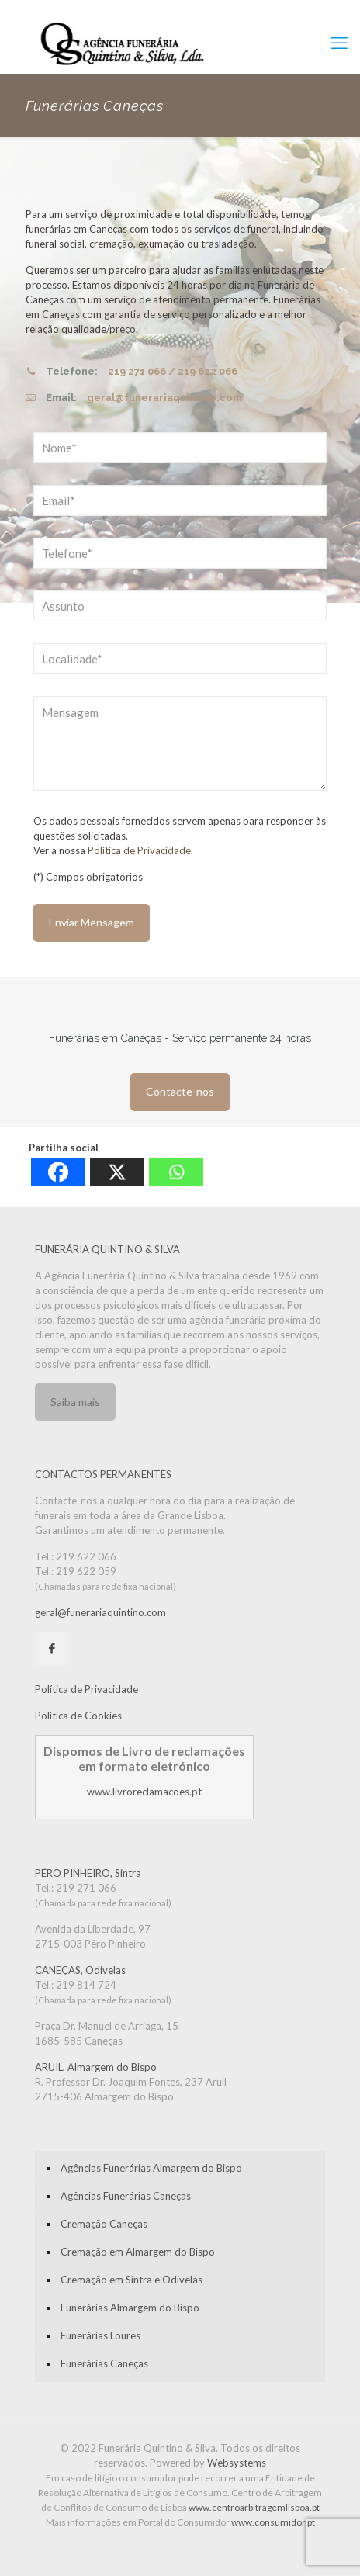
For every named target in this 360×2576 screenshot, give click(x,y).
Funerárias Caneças (104, 2363)
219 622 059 (86, 1571)
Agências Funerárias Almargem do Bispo (151, 2168)
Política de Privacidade (139, 850)
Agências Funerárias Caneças (126, 2196)
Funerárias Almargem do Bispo (130, 2307)
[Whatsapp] (176, 1172)
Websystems (236, 2463)
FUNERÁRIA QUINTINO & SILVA (107, 1249)
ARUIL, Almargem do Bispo (96, 2067)
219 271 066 (137, 371)
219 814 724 (86, 1985)
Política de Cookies (78, 1715)
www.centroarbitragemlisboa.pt (254, 2507)
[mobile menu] (339, 42)
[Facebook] (58, 1172)
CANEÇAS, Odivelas (80, 1970)
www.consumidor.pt (273, 2522)
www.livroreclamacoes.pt (144, 1791)
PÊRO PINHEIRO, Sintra (88, 1873)
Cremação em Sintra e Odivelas (131, 2279)
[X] (117, 1172)
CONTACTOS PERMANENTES (103, 1474)
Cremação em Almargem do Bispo (138, 2251)
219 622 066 (207, 371)
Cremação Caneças (104, 2224)
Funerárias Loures (100, 2335)
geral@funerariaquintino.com (164, 397)
